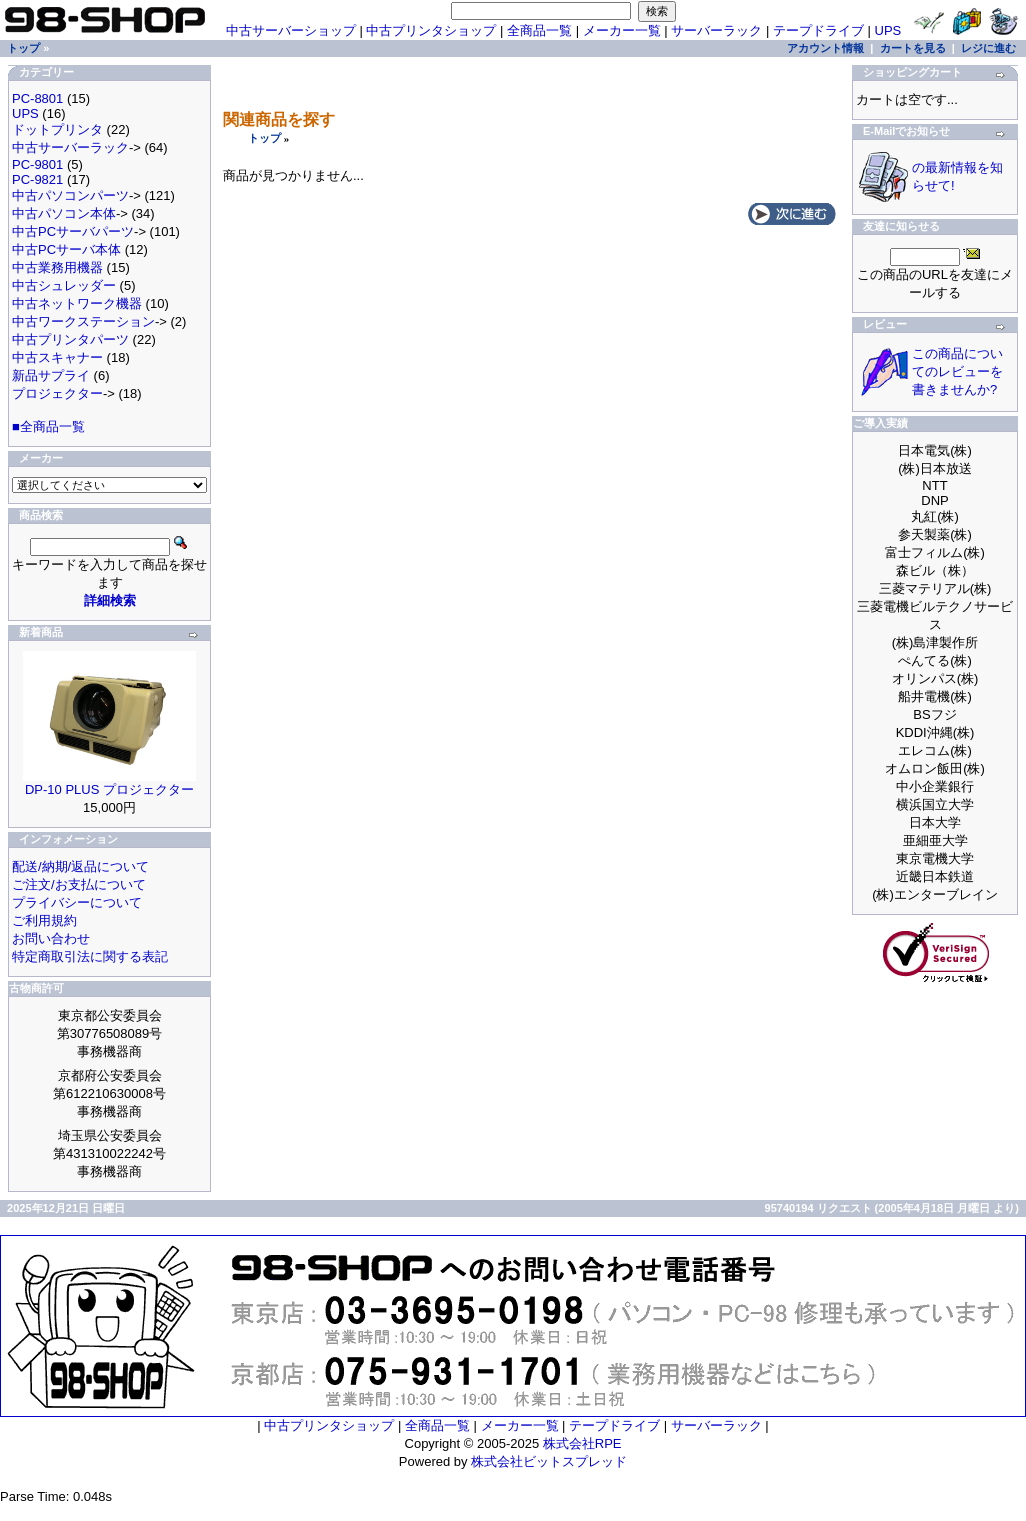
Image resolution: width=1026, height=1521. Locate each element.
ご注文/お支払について (79, 884)
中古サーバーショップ (291, 30)
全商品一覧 (539, 30)
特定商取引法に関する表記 (90, 956)
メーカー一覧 (622, 30)
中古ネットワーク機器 (77, 303)
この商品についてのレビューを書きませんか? (957, 371)
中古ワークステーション (83, 321)
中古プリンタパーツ (70, 339)
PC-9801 (37, 164)
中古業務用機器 (57, 267)
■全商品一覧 (48, 426)
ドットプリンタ (57, 129)
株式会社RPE (582, 1443)
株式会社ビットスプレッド (549, 1461)
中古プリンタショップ (431, 30)
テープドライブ (818, 30)
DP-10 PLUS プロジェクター (109, 789)
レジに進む (988, 48)
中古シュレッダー (64, 285)
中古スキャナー (57, 357)
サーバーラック (716, 30)
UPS (888, 30)
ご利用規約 (44, 920)
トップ (264, 138)
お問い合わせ (51, 938)
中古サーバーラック (70, 147)
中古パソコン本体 (64, 213)
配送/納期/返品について (80, 866)
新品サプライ (51, 375)
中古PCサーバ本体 (66, 249)
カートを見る (913, 48)
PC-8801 (37, 98)
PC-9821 (37, 179)
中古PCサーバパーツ (73, 231)
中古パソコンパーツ (70, 195)
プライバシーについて (77, 902)
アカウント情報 (825, 48)
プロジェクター (57, 393)
